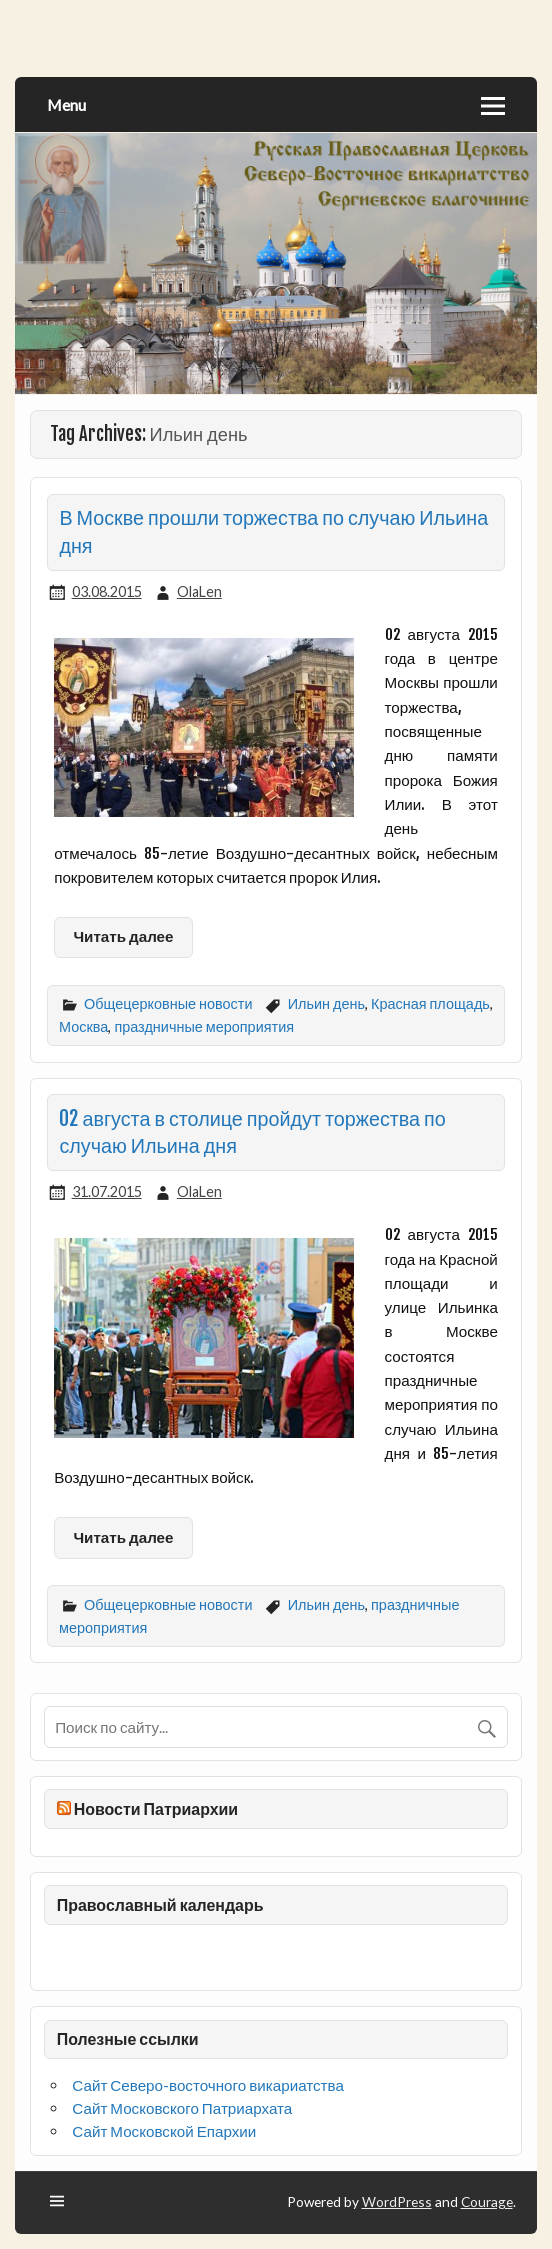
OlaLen (199, 591)
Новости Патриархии (156, 1808)
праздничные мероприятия (204, 1026)
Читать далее (123, 936)
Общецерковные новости (168, 1003)
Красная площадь (430, 1003)
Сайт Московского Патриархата (182, 2108)
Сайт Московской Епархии (164, 2131)
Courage (487, 2201)
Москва (83, 1026)
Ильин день (326, 1003)
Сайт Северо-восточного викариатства (208, 2085)
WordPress (397, 2201)
